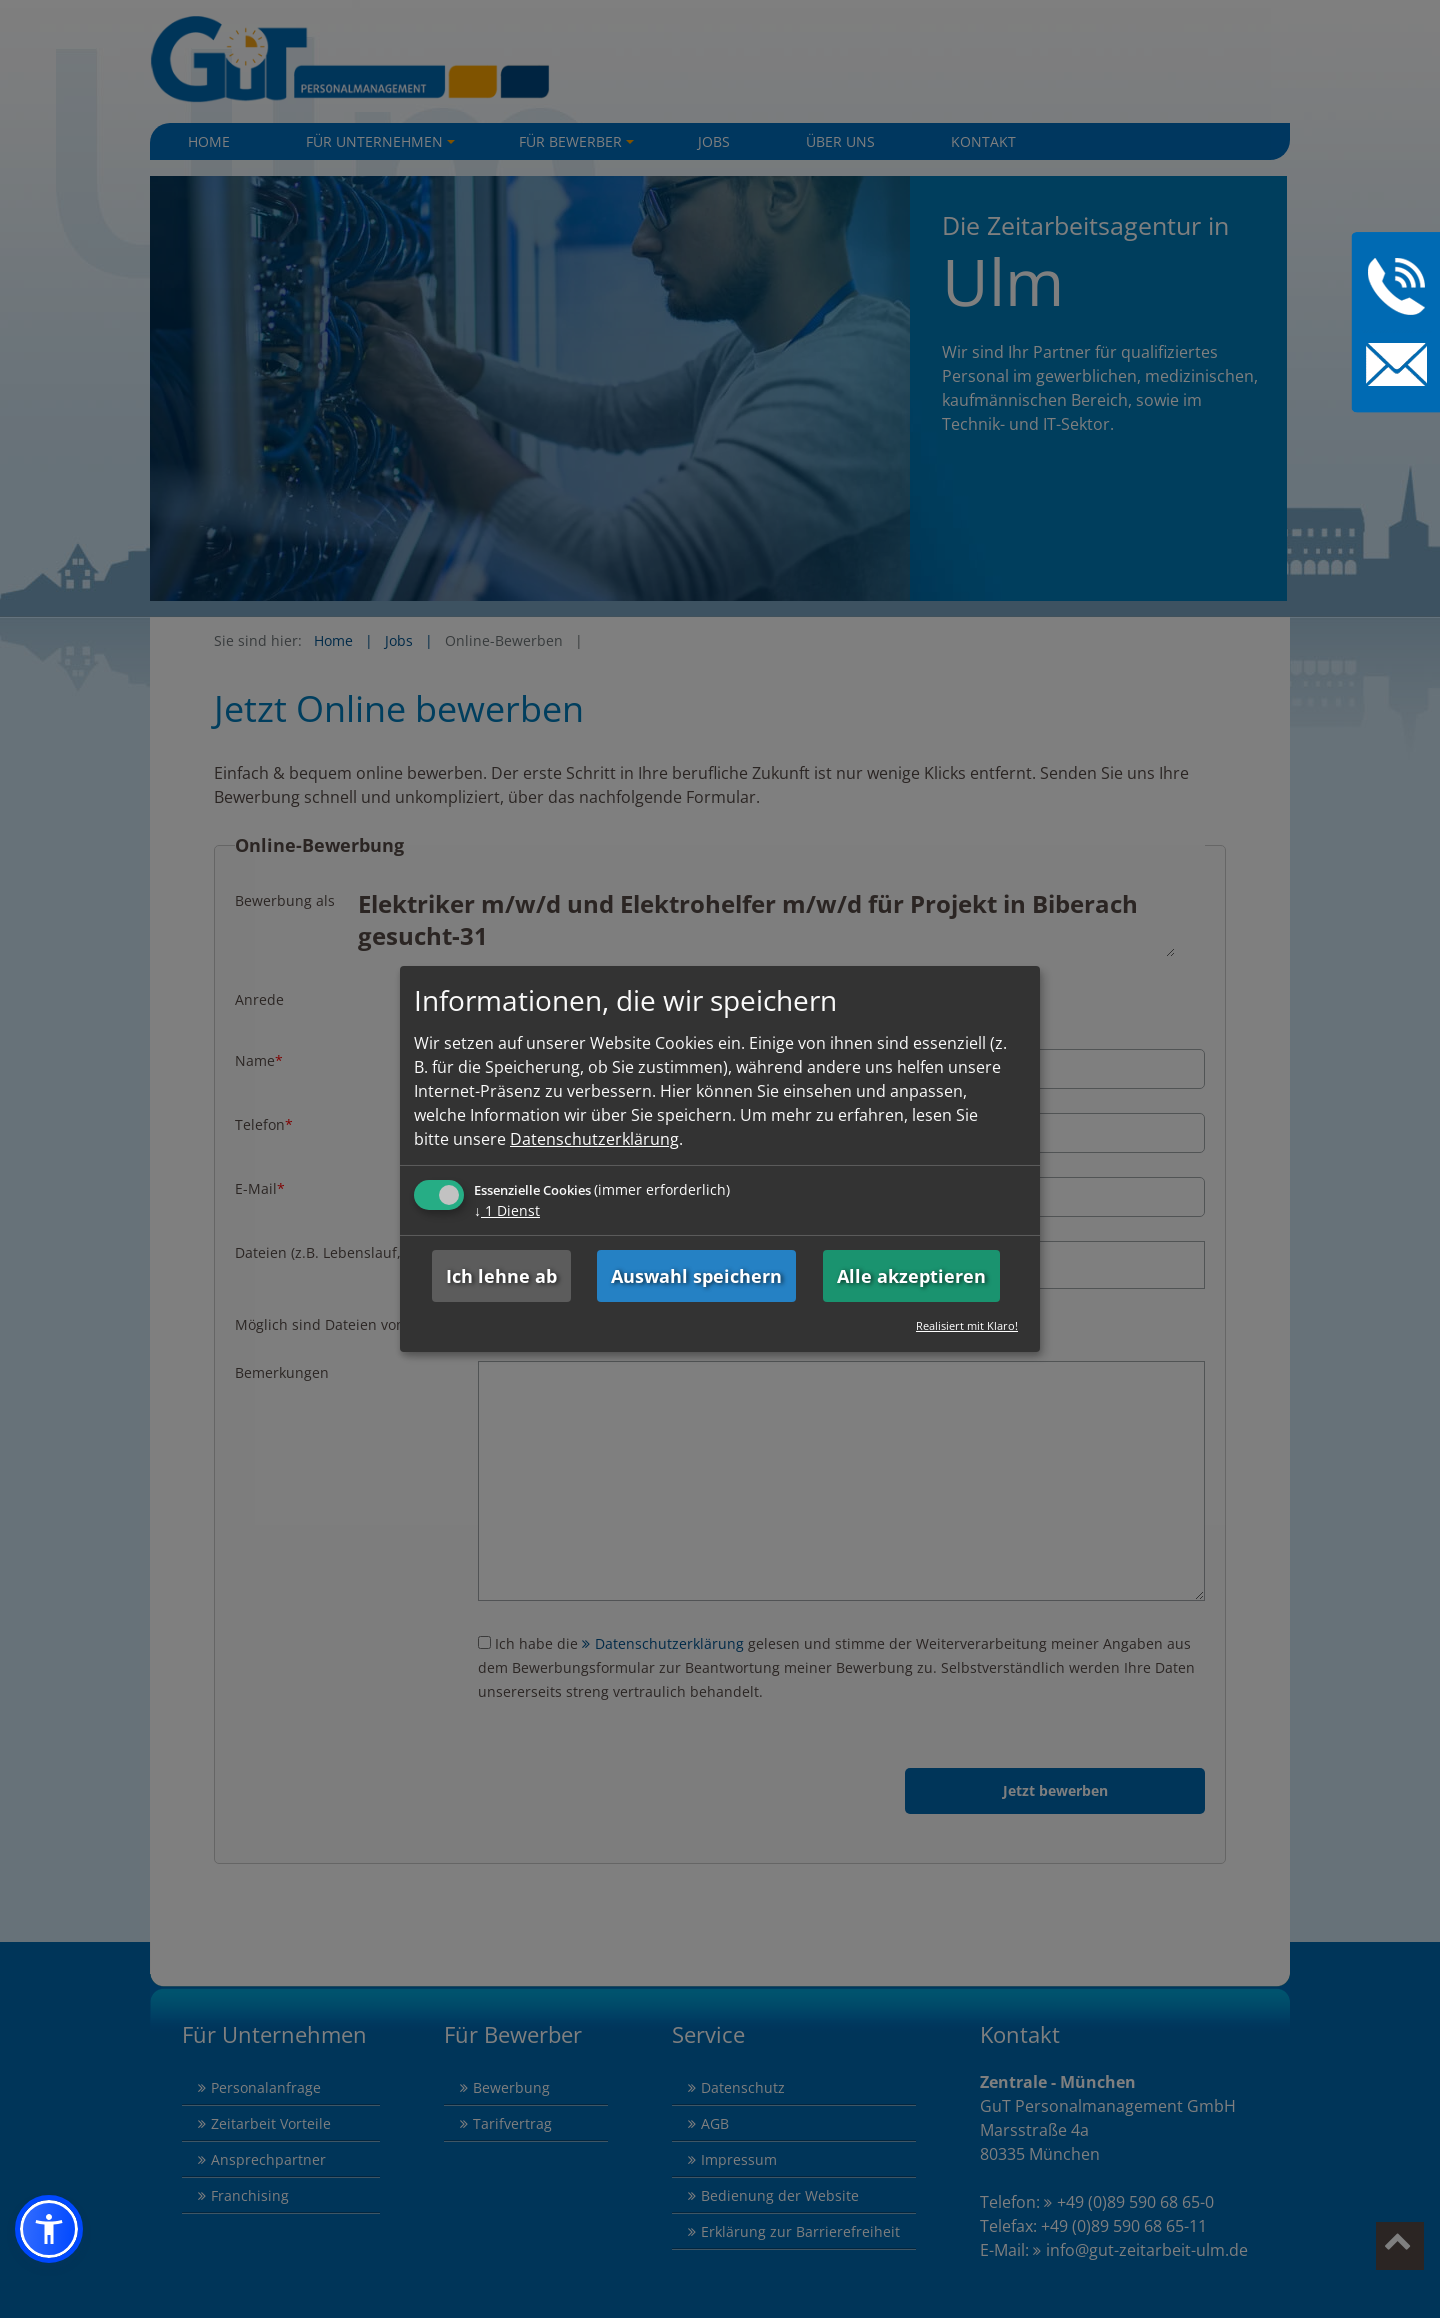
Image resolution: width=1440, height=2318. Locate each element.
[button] (49, 2229)
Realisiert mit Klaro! (967, 1325)
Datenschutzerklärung (594, 1139)
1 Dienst (507, 1210)
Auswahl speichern (696, 1276)
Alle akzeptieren (911, 1276)
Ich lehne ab (501, 1276)
